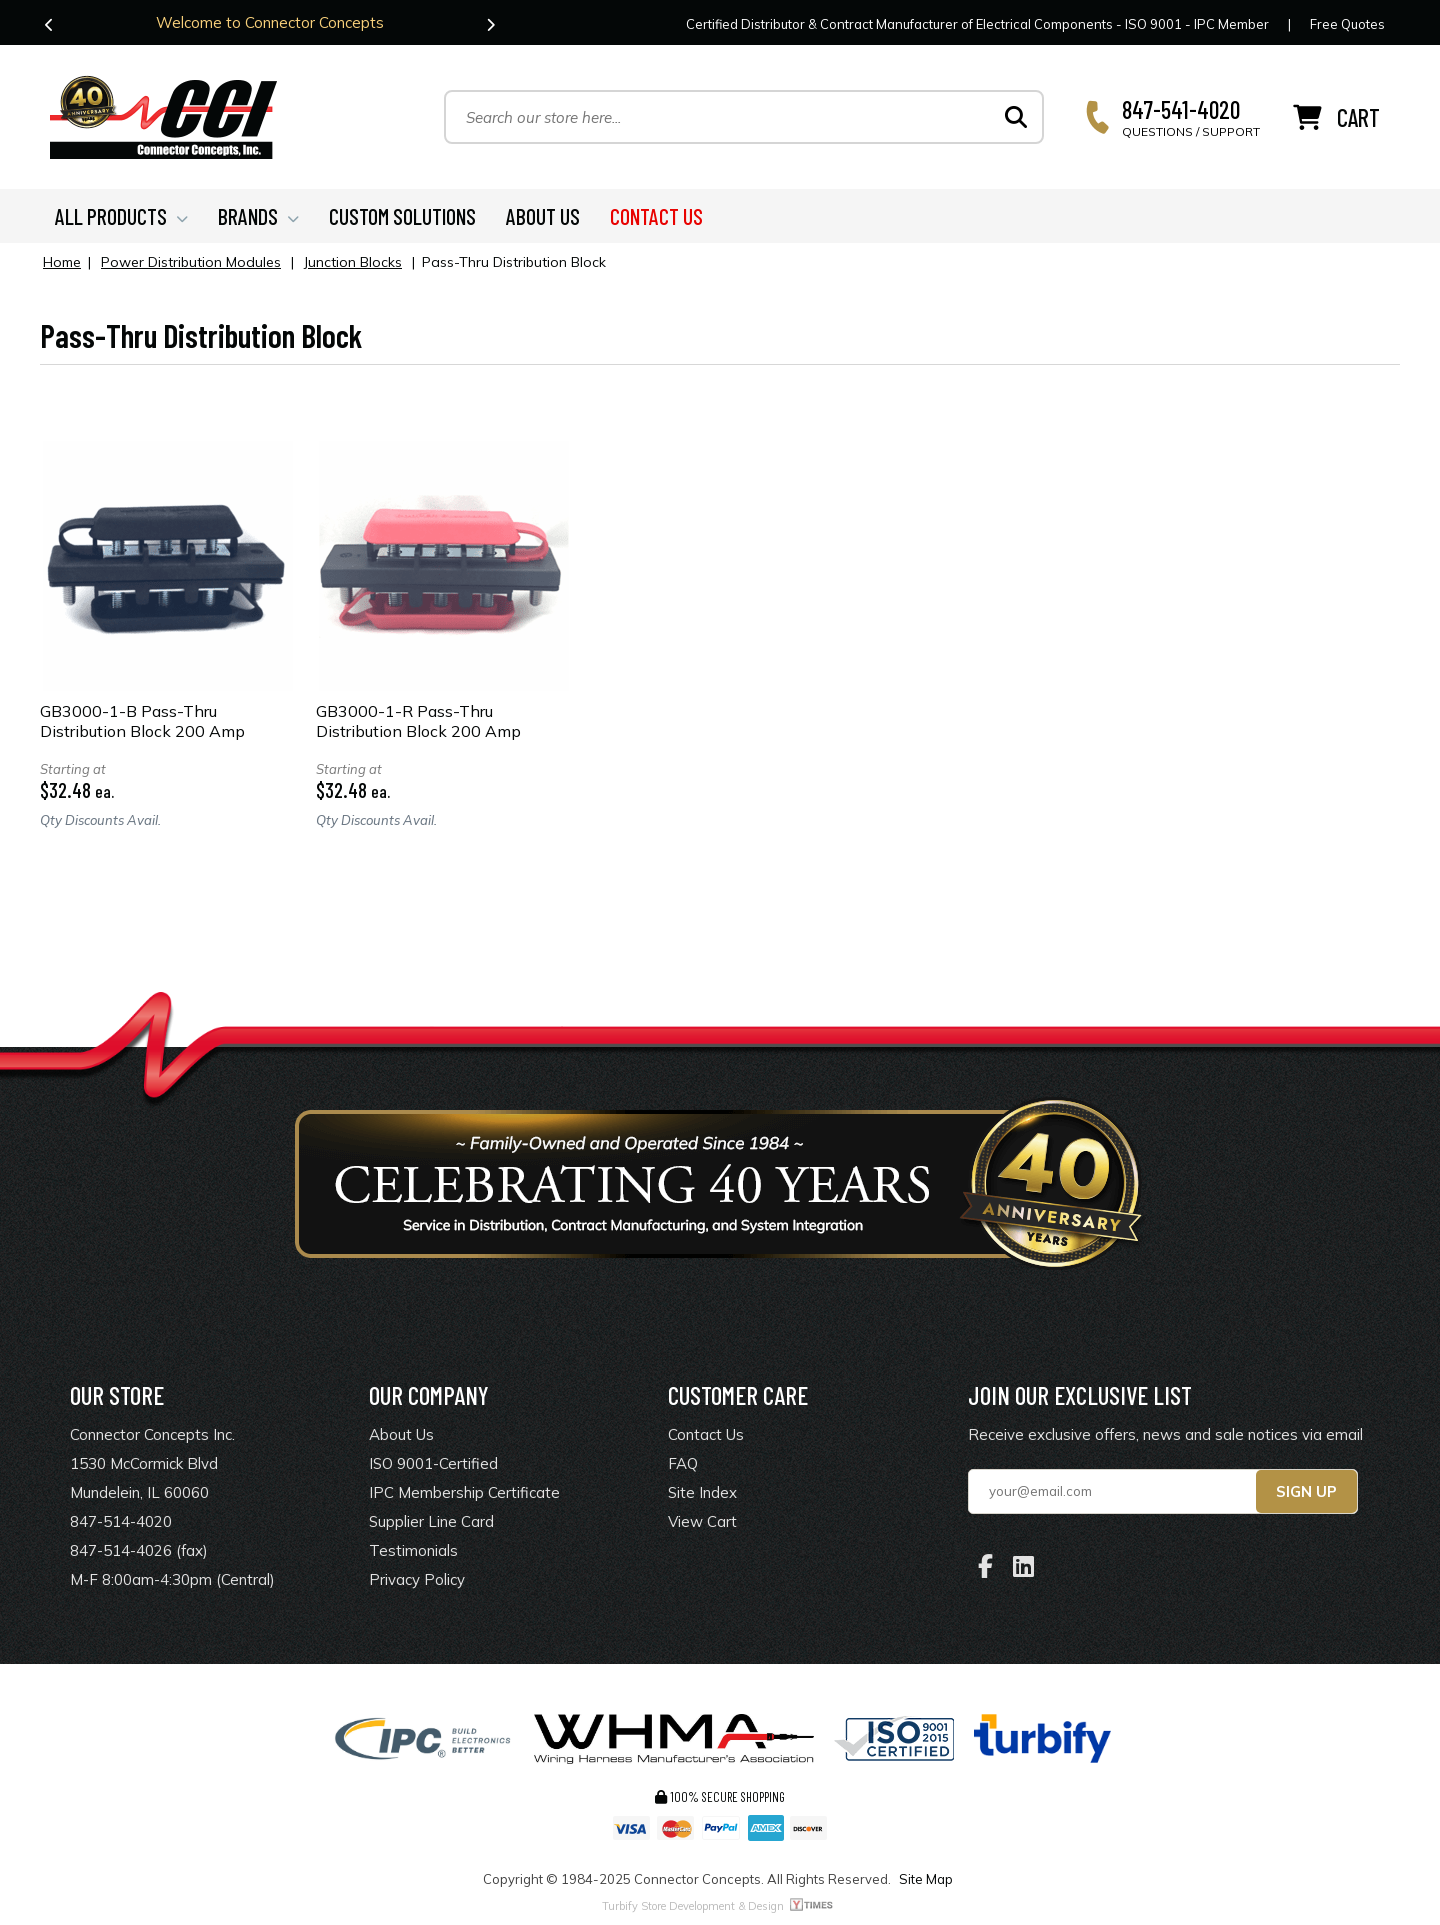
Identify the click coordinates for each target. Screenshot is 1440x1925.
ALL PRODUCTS (121, 216)
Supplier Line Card (431, 1521)
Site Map (926, 1879)
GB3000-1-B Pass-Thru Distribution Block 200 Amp (142, 721)
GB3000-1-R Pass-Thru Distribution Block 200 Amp (418, 721)
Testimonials (413, 1550)
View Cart (702, 1521)
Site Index (702, 1492)
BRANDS (258, 216)
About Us (401, 1434)
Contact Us (706, 1434)
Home (62, 262)
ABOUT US (543, 216)
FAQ (683, 1463)
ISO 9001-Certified (433, 1463)
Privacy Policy (417, 1579)
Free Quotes (1347, 24)
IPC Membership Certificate (464, 1492)
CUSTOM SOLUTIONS (402, 216)
